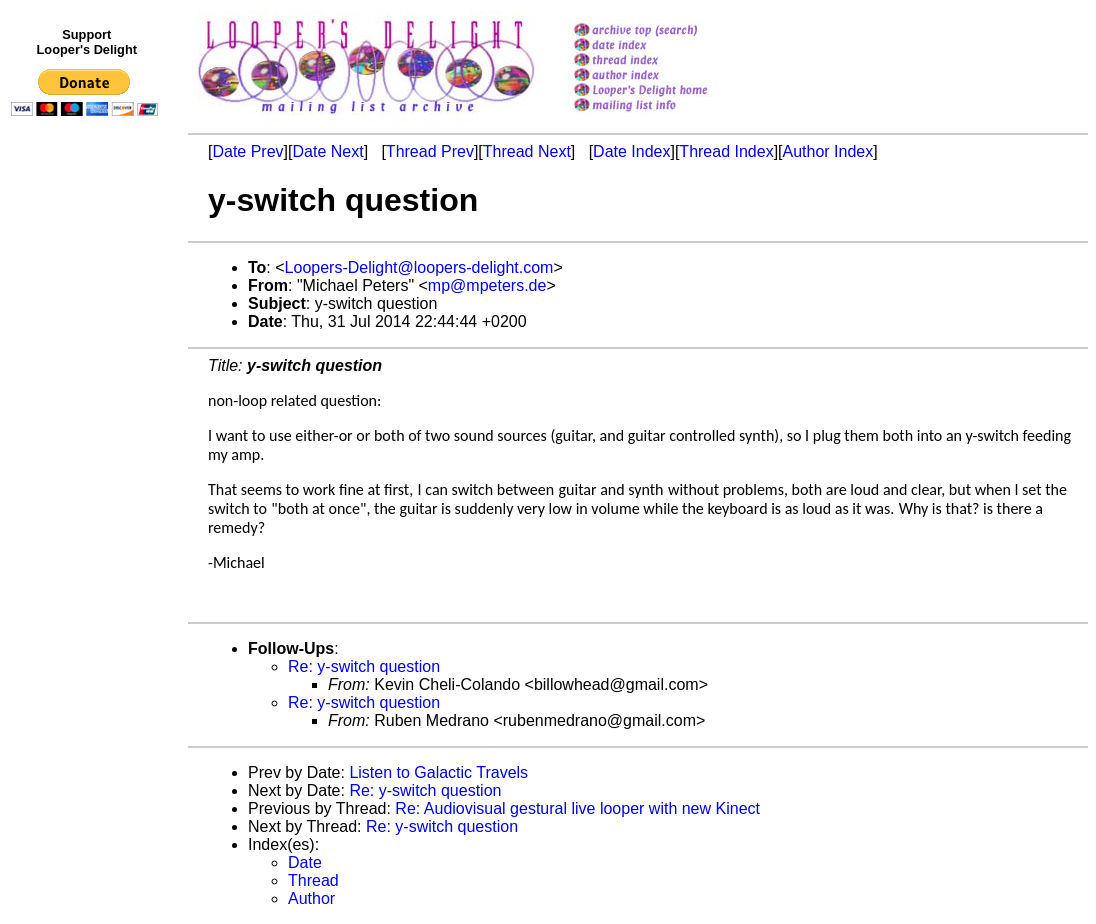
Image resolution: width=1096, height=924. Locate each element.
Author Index (828, 151)
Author (311, 898)
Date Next (327, 151)
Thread (313, 880)
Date (305, 862)
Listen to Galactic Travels (438, 772)
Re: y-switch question (364, 666)
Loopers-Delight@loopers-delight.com (419, 267)
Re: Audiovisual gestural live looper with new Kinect (577, 808)
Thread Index (726, 151)
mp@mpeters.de (487, 285)
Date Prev (247, 151)
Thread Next (527, 151)
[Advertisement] (88, 537)
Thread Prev (430, 151)
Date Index (631, 151)
